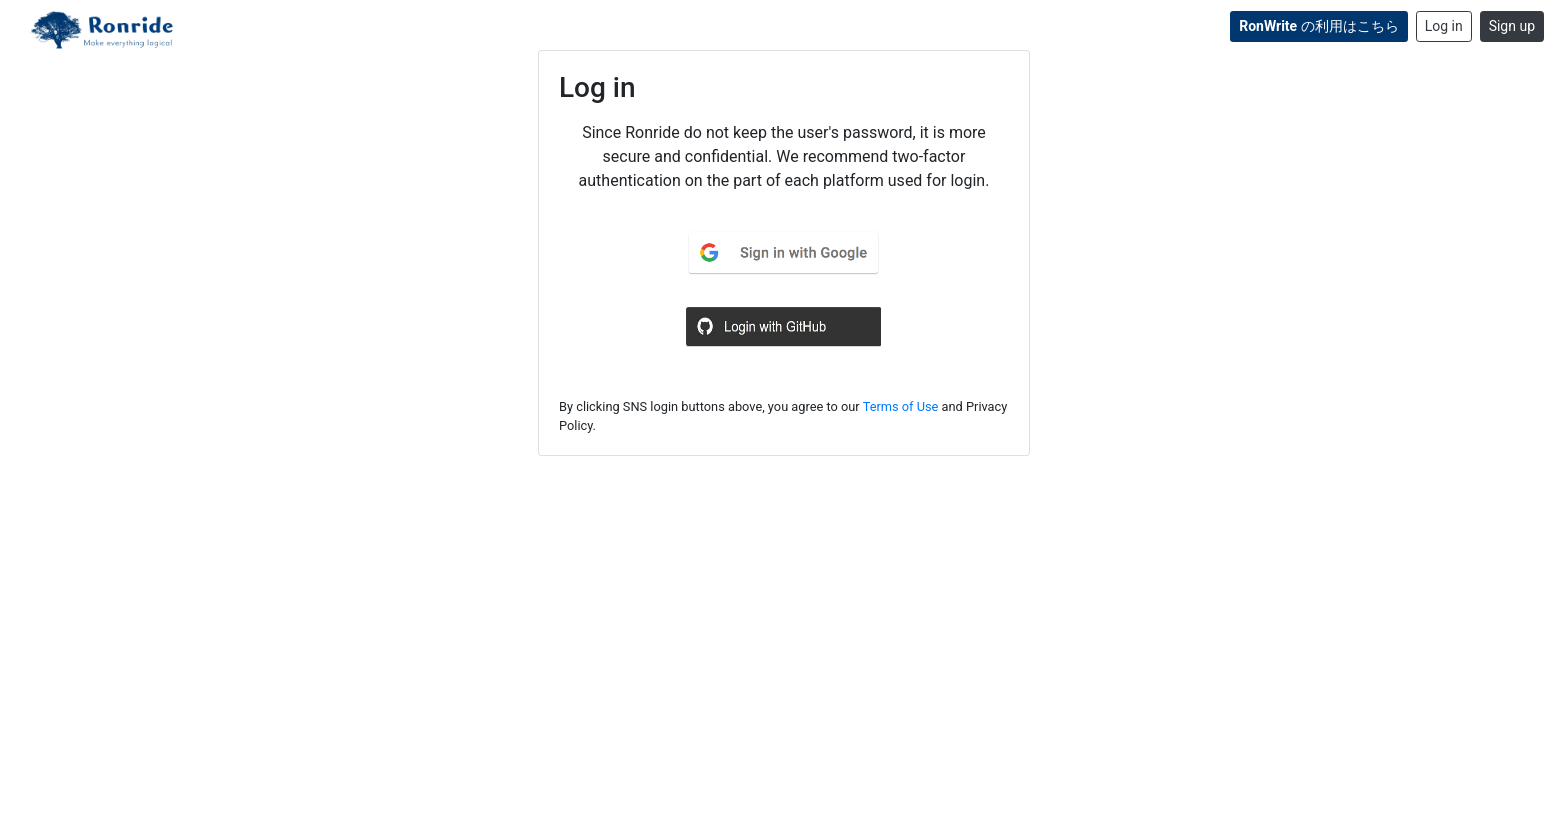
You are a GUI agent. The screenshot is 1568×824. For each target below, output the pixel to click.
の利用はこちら (1318, 26)
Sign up (1512, 26)
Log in (1444, 26)
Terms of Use (901, 406)
